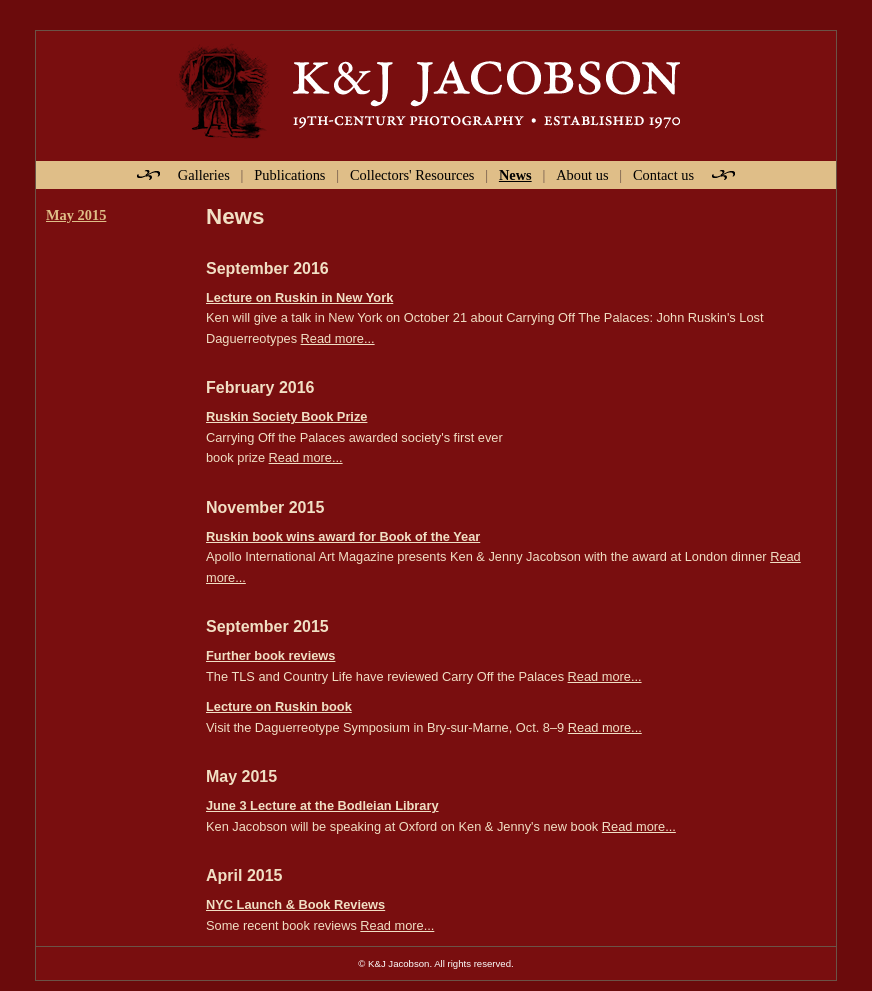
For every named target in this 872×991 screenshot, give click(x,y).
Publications (289, 175)
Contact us (663, 175)
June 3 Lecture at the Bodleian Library (322, 805)
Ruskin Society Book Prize (286, 416)
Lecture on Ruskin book (279, 706)
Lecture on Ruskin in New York (299, 297)
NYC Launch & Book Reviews (295, 904)
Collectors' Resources (412, 175)
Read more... (338, 338)
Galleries (204, 175)
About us (582, 175)
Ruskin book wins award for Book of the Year (343, 536)
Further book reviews (270, 655)
